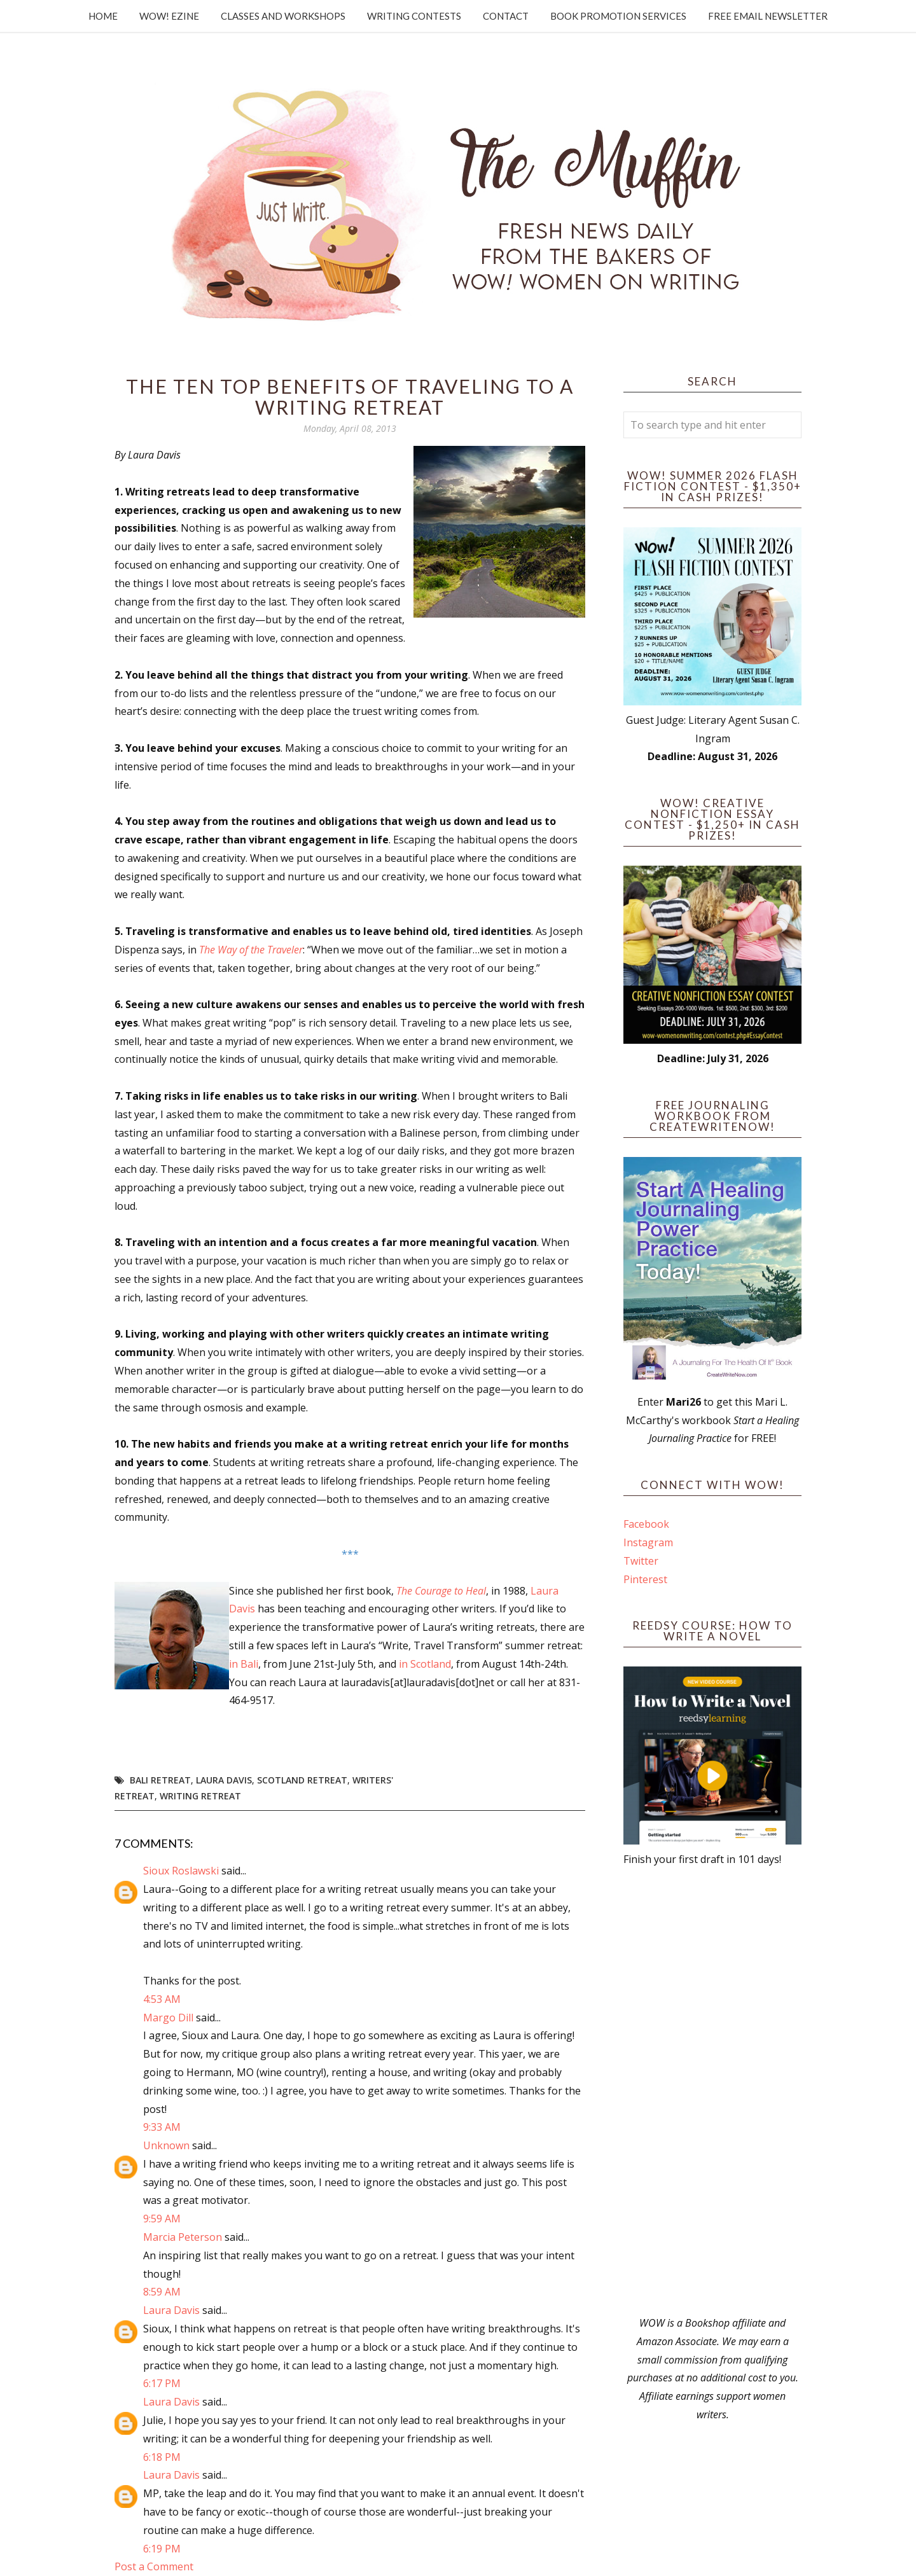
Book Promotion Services (618, 16)
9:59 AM (162, 2219)
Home (103, 16)
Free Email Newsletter (768, 16)
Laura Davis (224, 1780)
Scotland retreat (302, 1780)
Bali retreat (160, 1780)
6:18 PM (162, 2457)
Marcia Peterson (182, 2237)
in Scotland (425, 1664)
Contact (506, 16)
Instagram (648, 1542)
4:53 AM (162, 1999)
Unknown (166, 2145)
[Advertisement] (712, 2091)
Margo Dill (168, 2018)
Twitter (640, 1561)
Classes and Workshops (283, 16)
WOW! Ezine (169, 16)
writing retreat (200, 1796)
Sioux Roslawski (181, 1871)
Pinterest (645, 1579)
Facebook (646, 1524)
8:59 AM (162, 2292)
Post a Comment (153, 2566)
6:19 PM (162, 2549)
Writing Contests (414, 16)
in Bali (243, 1664)
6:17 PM (162, 2383)
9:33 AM (162, 2127)
